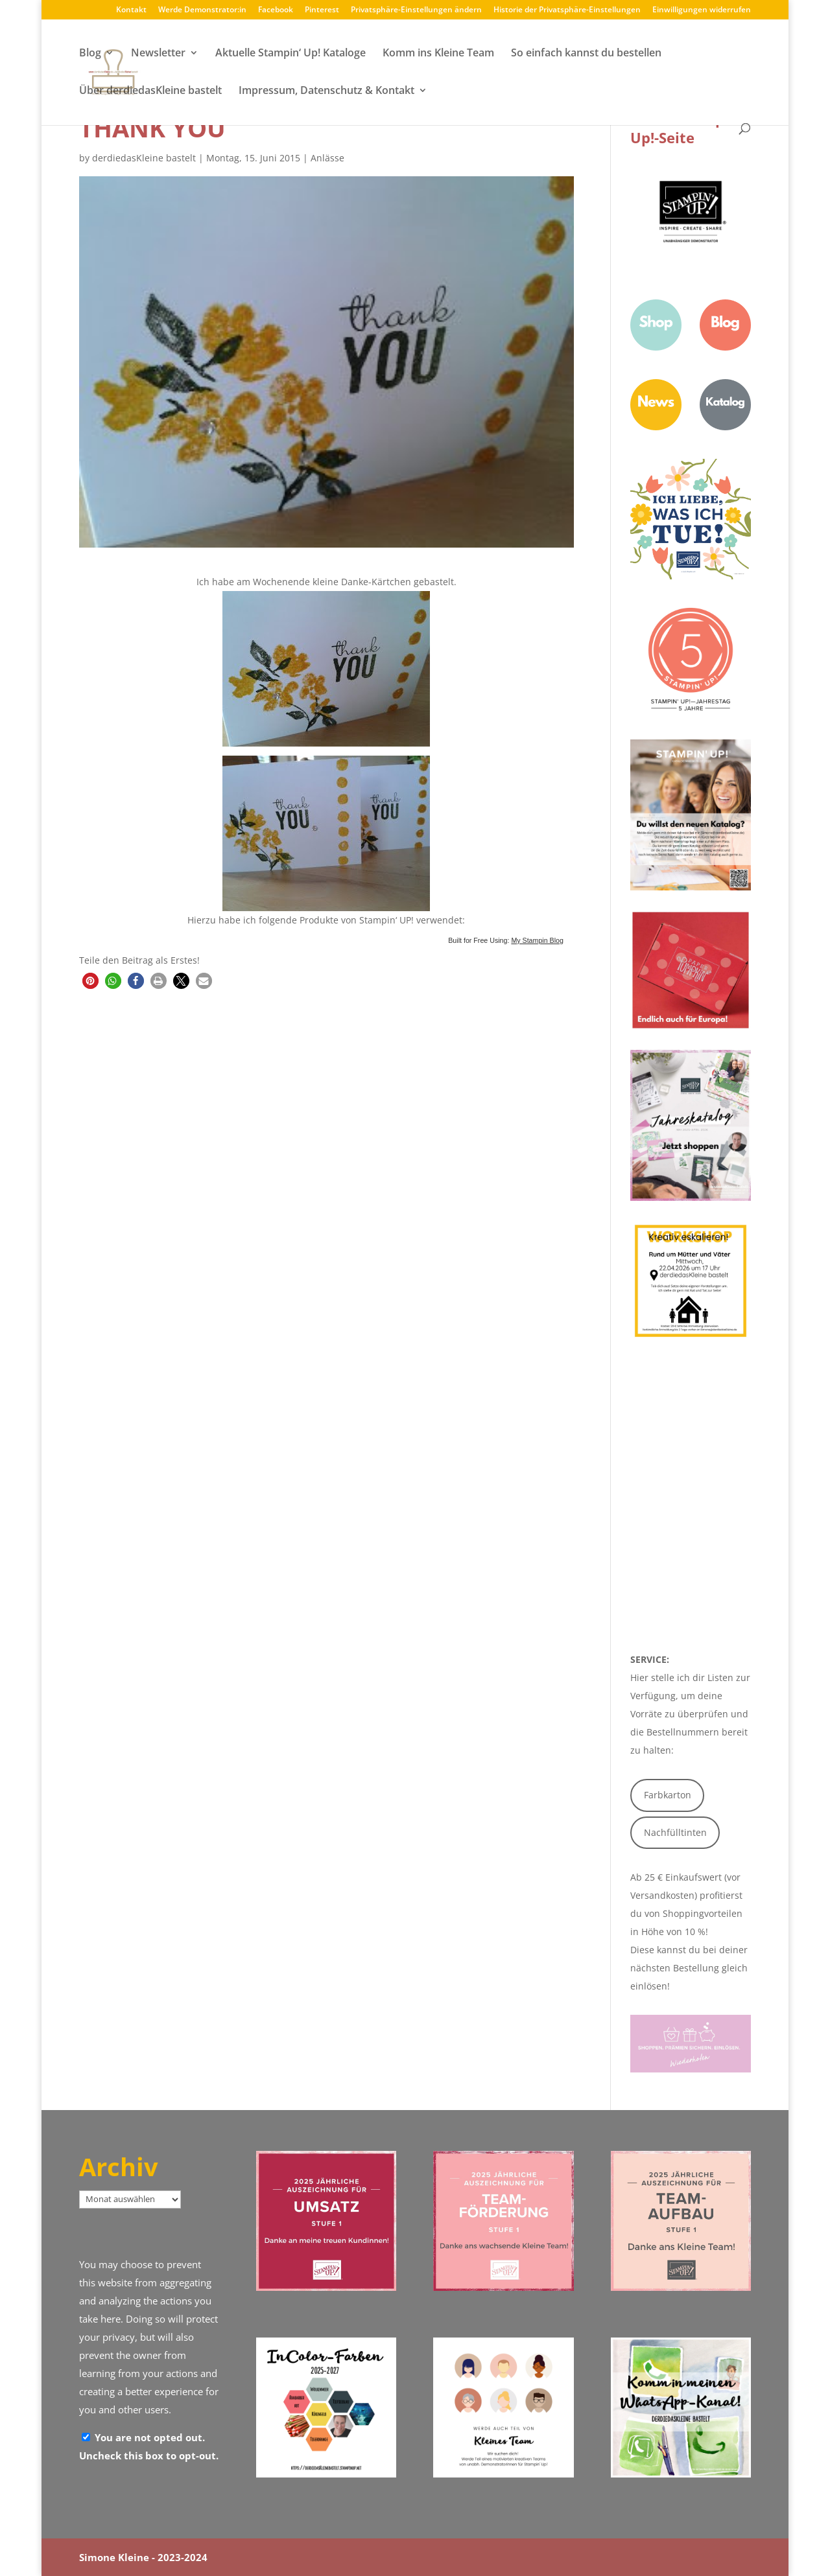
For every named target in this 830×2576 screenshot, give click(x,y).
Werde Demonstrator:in (202, 10)
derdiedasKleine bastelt (144, 158)
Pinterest (322, 10)
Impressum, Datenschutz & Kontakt (326, 91)
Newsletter (158, 54)
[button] (90, 981)
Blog (90, 54)
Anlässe (327, 158)
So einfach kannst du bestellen (586, 54)
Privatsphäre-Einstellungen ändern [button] (416, 10)
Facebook (275, 10)
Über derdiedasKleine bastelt (150, 91)
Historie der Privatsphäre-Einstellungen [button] (567, 10)
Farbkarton (667, 1795)
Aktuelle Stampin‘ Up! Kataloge (290, 54)
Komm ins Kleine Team (438, 54)
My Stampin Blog (537, 940)
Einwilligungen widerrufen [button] (701, 10)
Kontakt (131, 10)
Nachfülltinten (675, 1832)
